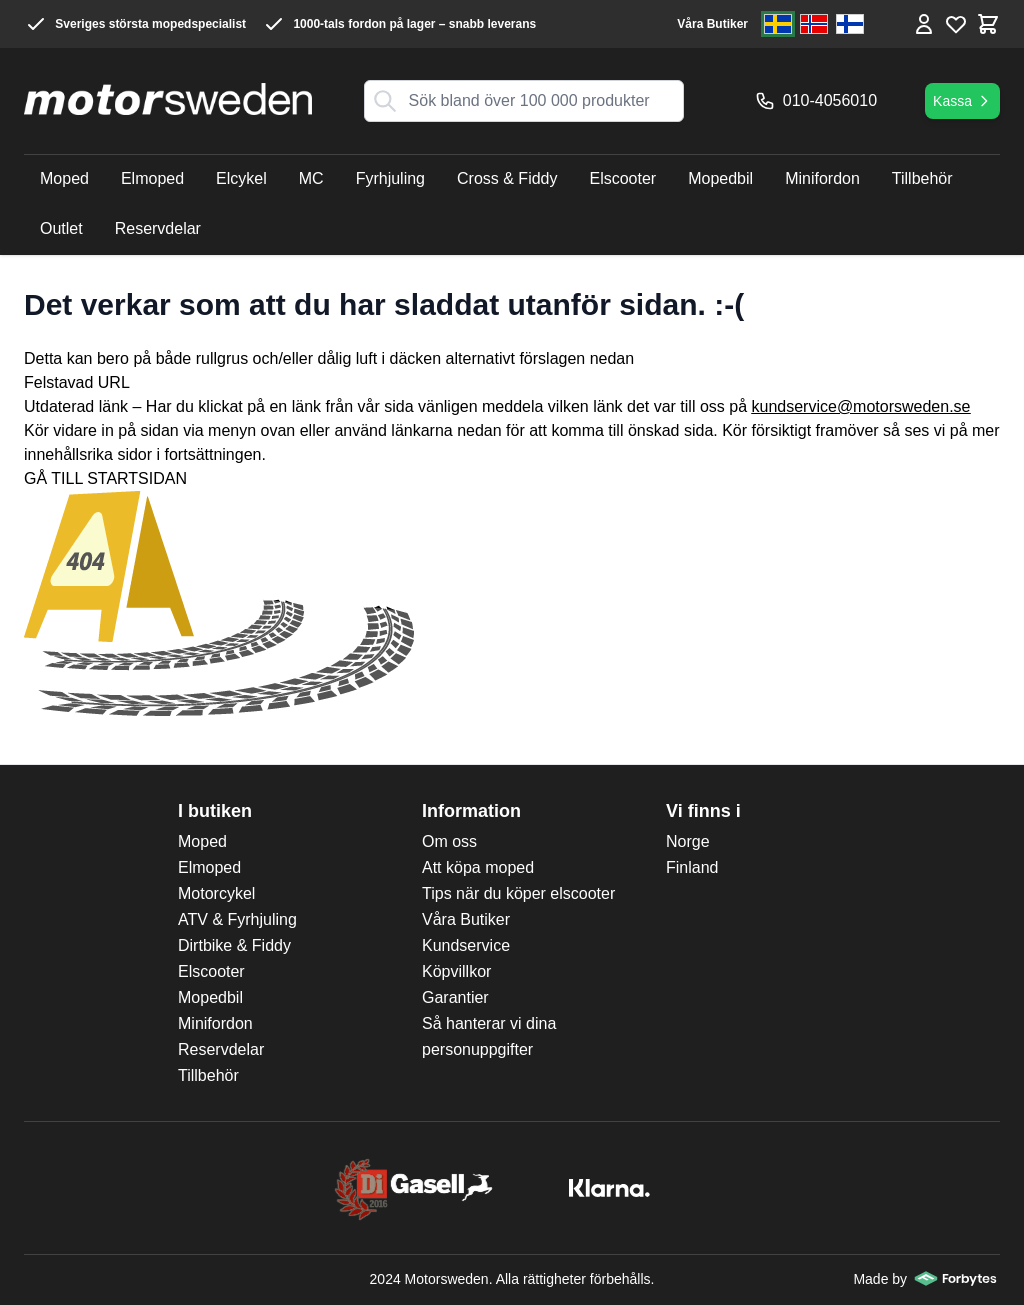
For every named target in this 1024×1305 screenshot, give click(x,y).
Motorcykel (216, 893)
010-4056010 (816, 101)
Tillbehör (208, 1075)
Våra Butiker (712, 24)
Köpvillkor (456, 971)
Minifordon (215, 1023)
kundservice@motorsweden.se (861, 406)
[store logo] (168, 99)
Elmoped (209, 867)
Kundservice (466, 945)
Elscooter (211, 971)
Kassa (962, 101)
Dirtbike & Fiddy (234, 945)
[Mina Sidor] (924, 24)
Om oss (449, 841)
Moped (202, 841)
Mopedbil (210, 997)
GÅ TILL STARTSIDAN (105, 478)
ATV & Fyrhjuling (237, 919)
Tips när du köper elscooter (518, 893)
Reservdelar (221, 1049)
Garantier (455, 997)
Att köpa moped (478, 867)
